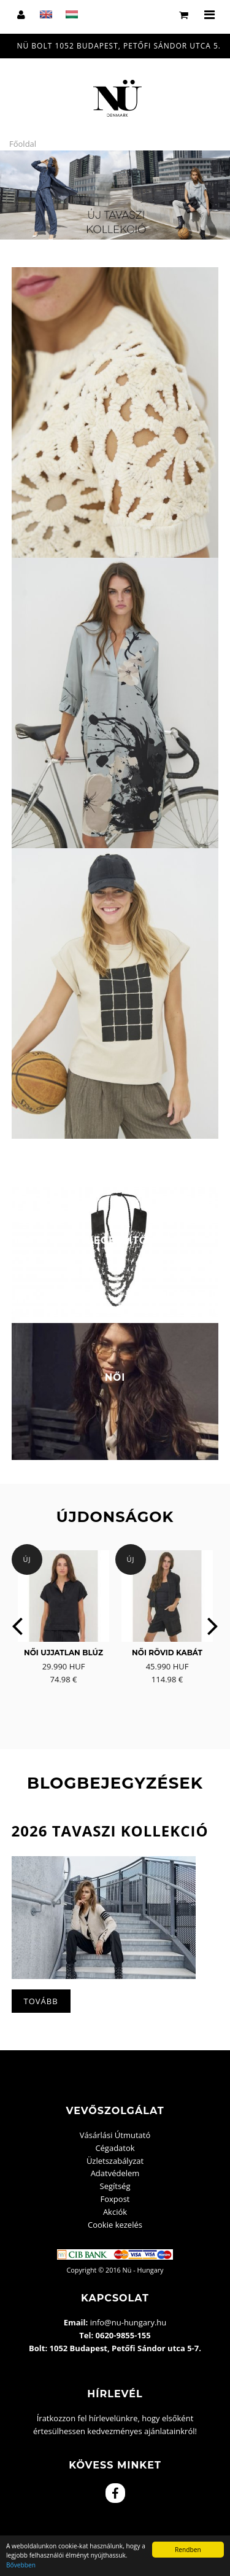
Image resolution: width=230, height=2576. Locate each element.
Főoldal (22, 143)
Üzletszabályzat (115, 2160)
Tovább (41, 2001)
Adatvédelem (115, 2173)
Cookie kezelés (115, 2224)
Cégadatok (114, 2147)
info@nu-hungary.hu (128, 2322)
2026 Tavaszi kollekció (110, 1831)
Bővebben (21, 2565)
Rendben (188, 2549)
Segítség (115, 2186)
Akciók (115, 2211)
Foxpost (115, 2198)
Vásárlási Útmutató (115, 2135)
